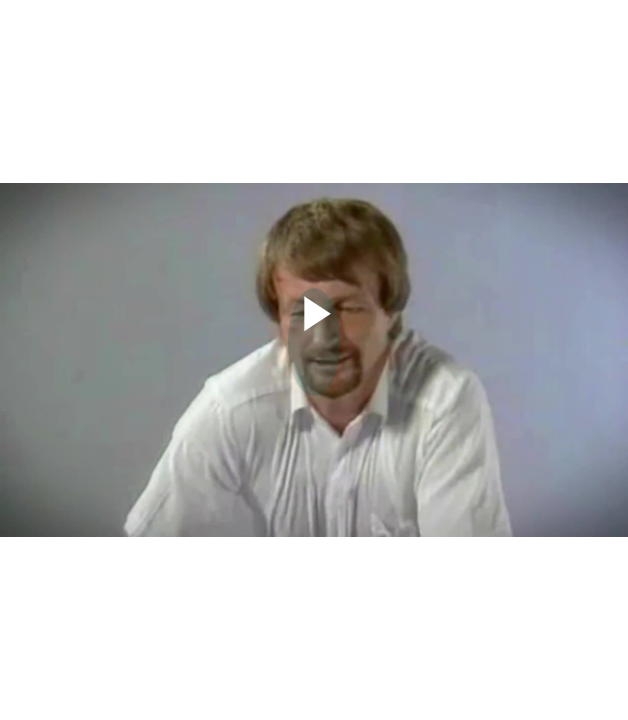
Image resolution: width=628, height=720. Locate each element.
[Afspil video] (314, 336)
